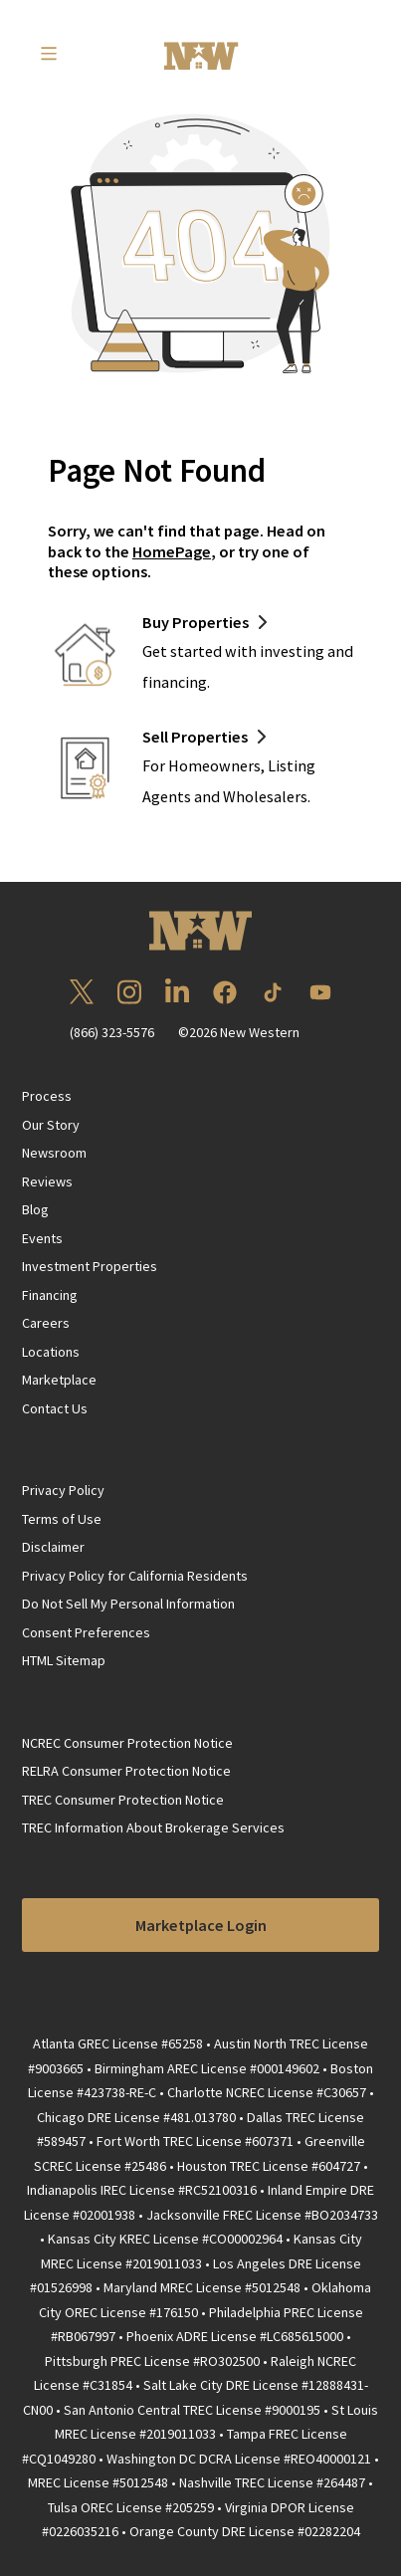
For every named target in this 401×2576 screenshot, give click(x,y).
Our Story (51, 1125)
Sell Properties (195, 737)
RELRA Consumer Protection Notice (126, 1771)
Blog (35, 1209)
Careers (46, 1323)
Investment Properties (89, 1266)
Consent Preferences (86, 1632)
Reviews (47, 1181)
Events (42, 1238)
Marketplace (59, 1380)
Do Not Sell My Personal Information (128, 1603)
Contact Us (55, 1408)
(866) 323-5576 (112, 1032)
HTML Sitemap (63, 1660)
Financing (50, 1295)
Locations (51, 1352)
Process (47, 1096)
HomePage (171, 551)
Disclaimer (53, 1547)
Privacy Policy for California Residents (135, 1576)
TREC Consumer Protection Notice (123, 1800)
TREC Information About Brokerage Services (153, 1827)
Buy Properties (195, 622)
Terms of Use (61, 1519)
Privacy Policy (63, 1490)
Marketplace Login (201, 1925)
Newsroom (54, 1153)
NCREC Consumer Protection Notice (127, 1743)
